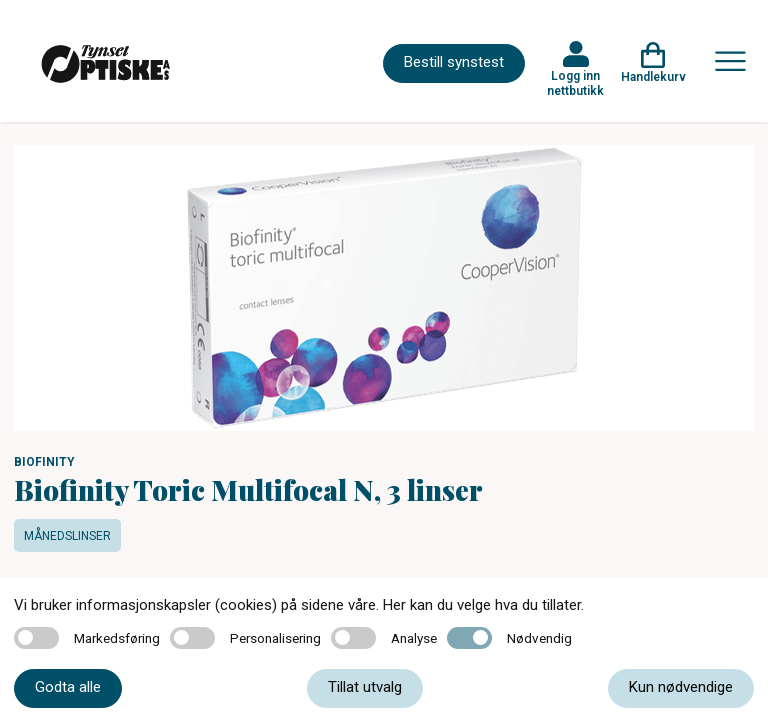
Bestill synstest (454, 62)
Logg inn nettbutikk (575, 83)
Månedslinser (67, 536)
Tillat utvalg (365, 687)
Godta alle (68, 687)
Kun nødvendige (681, 687)
